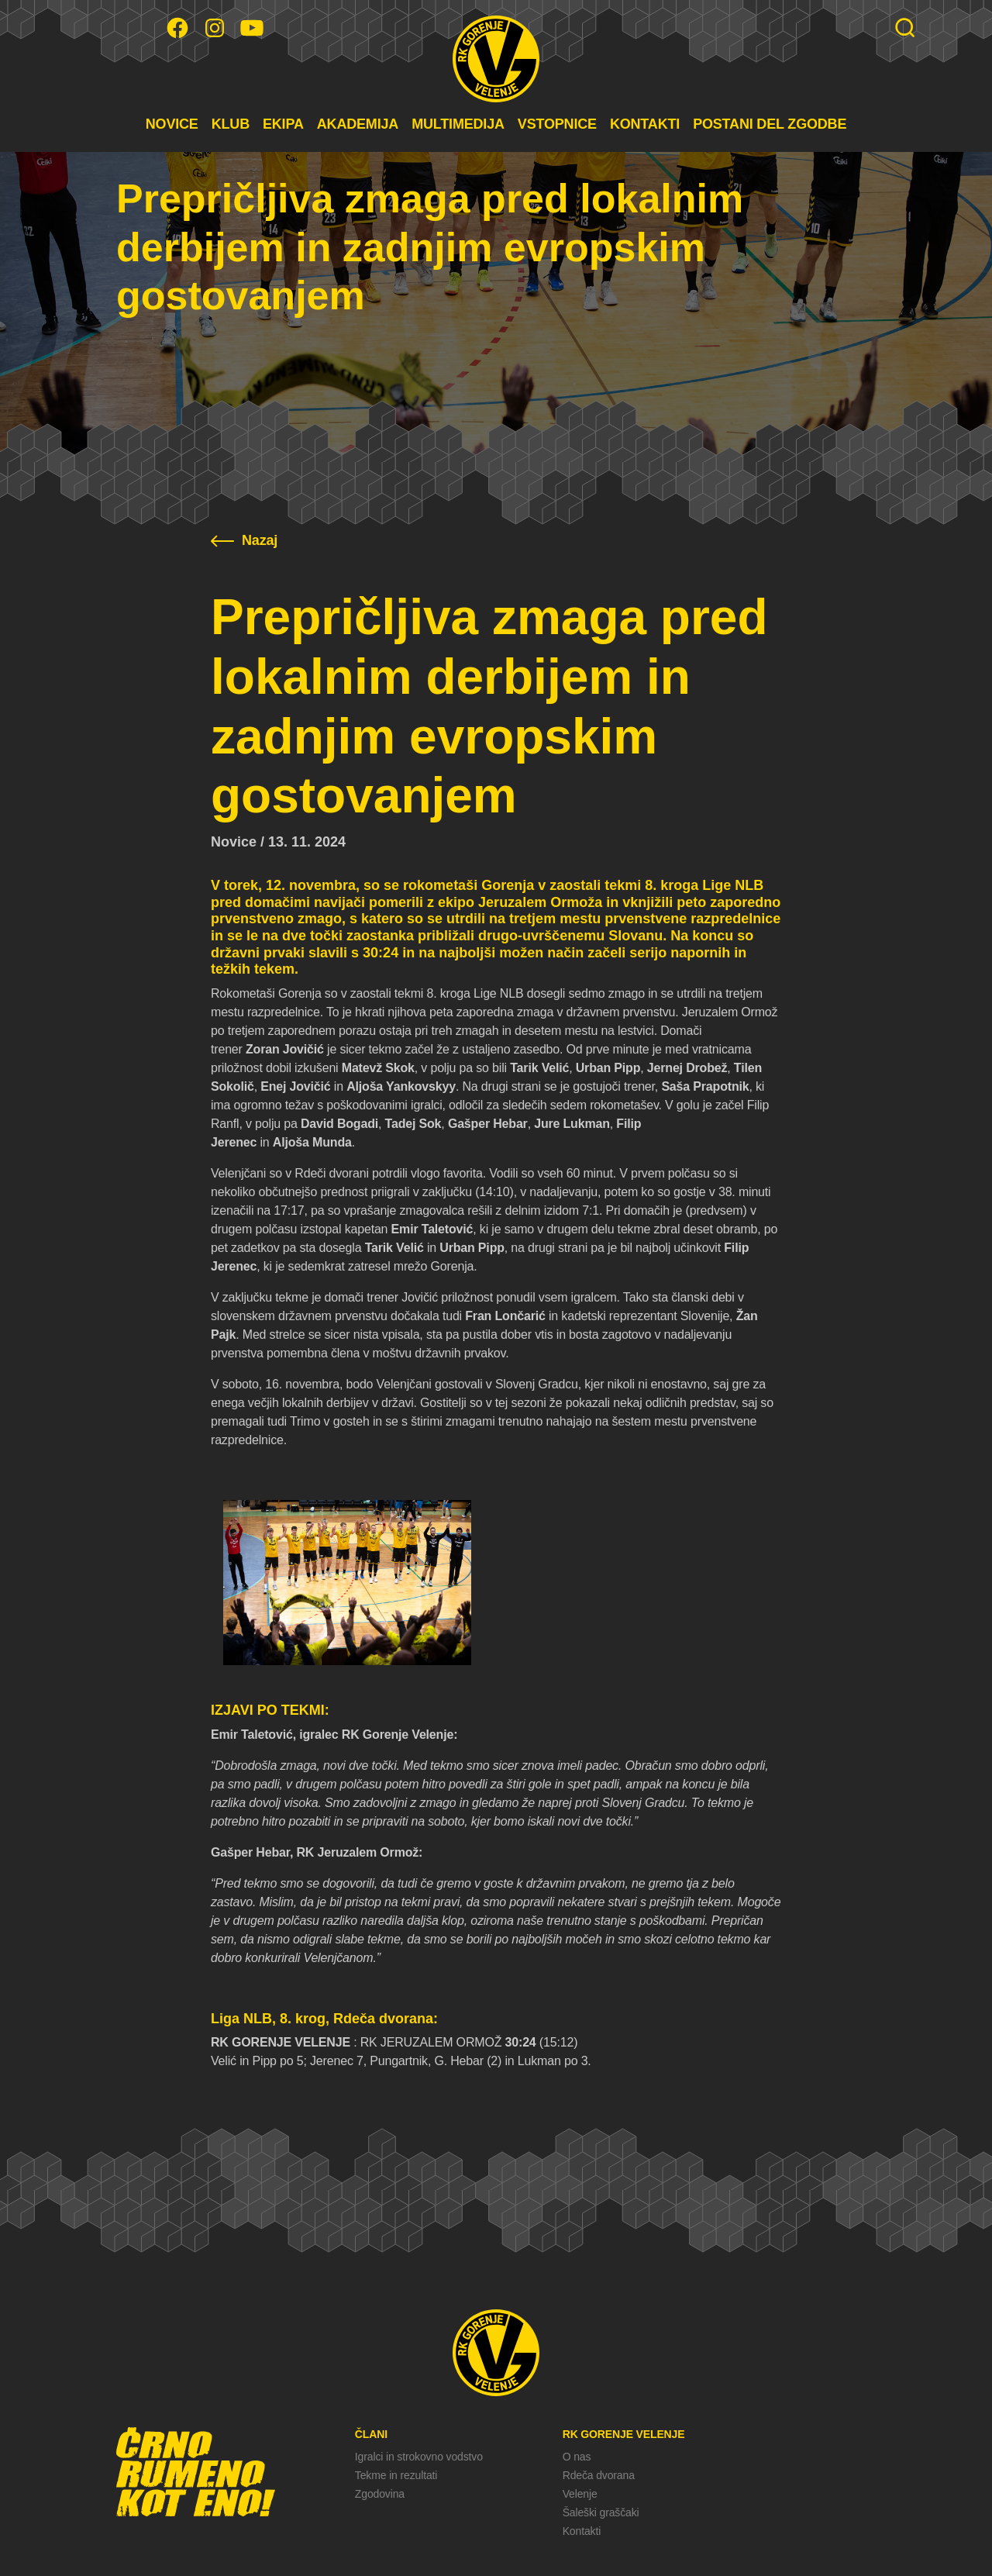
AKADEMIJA (357, 124)
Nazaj (244, 540)
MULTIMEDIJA (458, 124)
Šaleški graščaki (601, 2512)
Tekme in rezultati (396, 2475)
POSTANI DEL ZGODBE (769, 124)
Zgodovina (380, 2494)
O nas (577, 2456)
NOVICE (172, 124)
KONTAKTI (645, 124)
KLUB (231, 124)
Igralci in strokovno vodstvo (419, 2456)
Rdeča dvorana (599, 2475)
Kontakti (582, 2531)
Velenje (580, 2494)
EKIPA (283, 124)
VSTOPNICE (557, 124)
